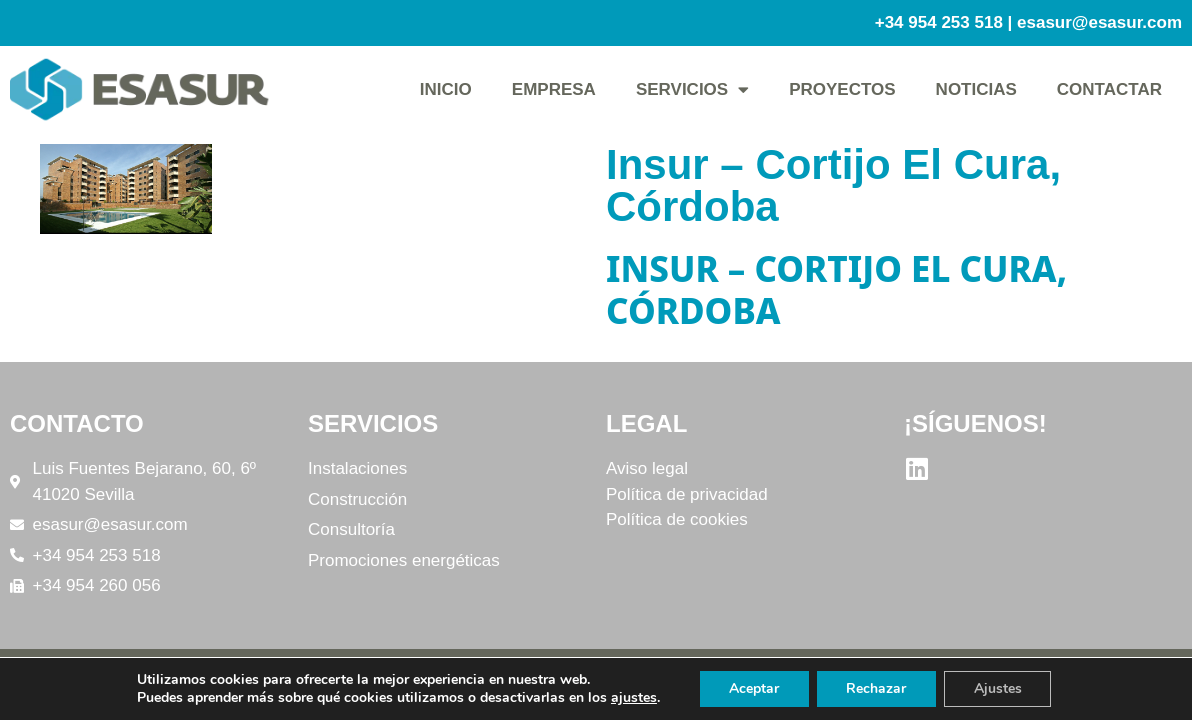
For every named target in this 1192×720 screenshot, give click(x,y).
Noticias (976, 89)
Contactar (1109, 89)
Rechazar (876, 688)
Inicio (446, 89)
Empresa (554, 89)
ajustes (633, 698)
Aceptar (753, 688)
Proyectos (842, 89)
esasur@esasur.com (1099, 22)
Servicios (692, 89)
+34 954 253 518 (939, 22)
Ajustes (998, 688)
